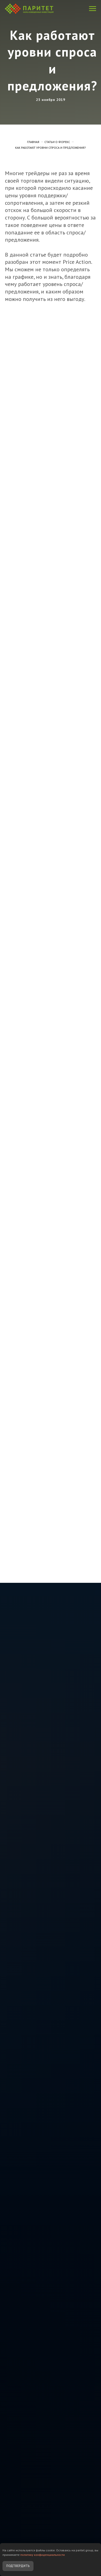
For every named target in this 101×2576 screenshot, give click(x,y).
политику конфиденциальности (42, 2555)
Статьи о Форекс (57, 142)
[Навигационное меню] (92, 8)
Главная (33, 142)
